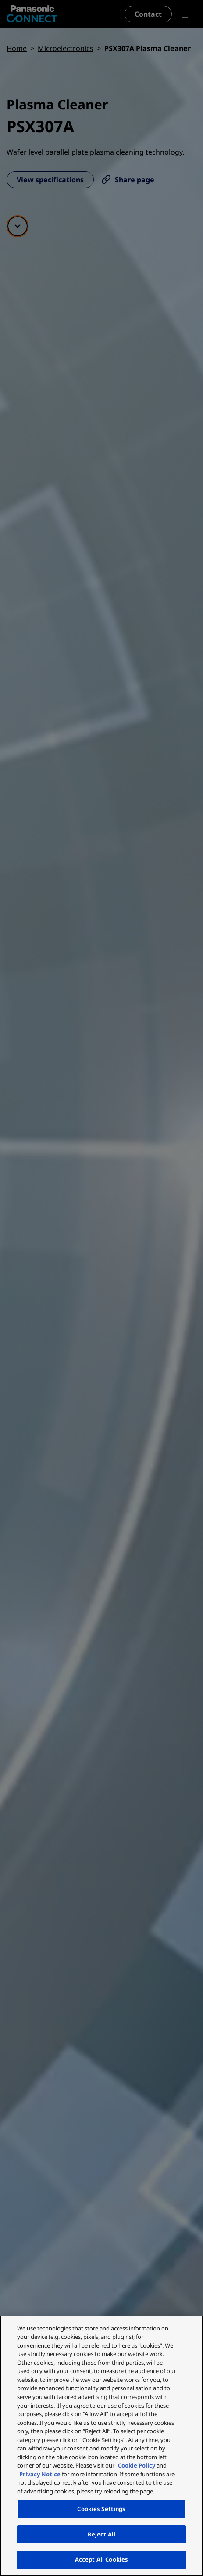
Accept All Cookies (101, 2559)
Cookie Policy (136, 2465)
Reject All (101, 2534)
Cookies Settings (101, 2509)
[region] (101, 2446)
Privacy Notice (40, 2474)
